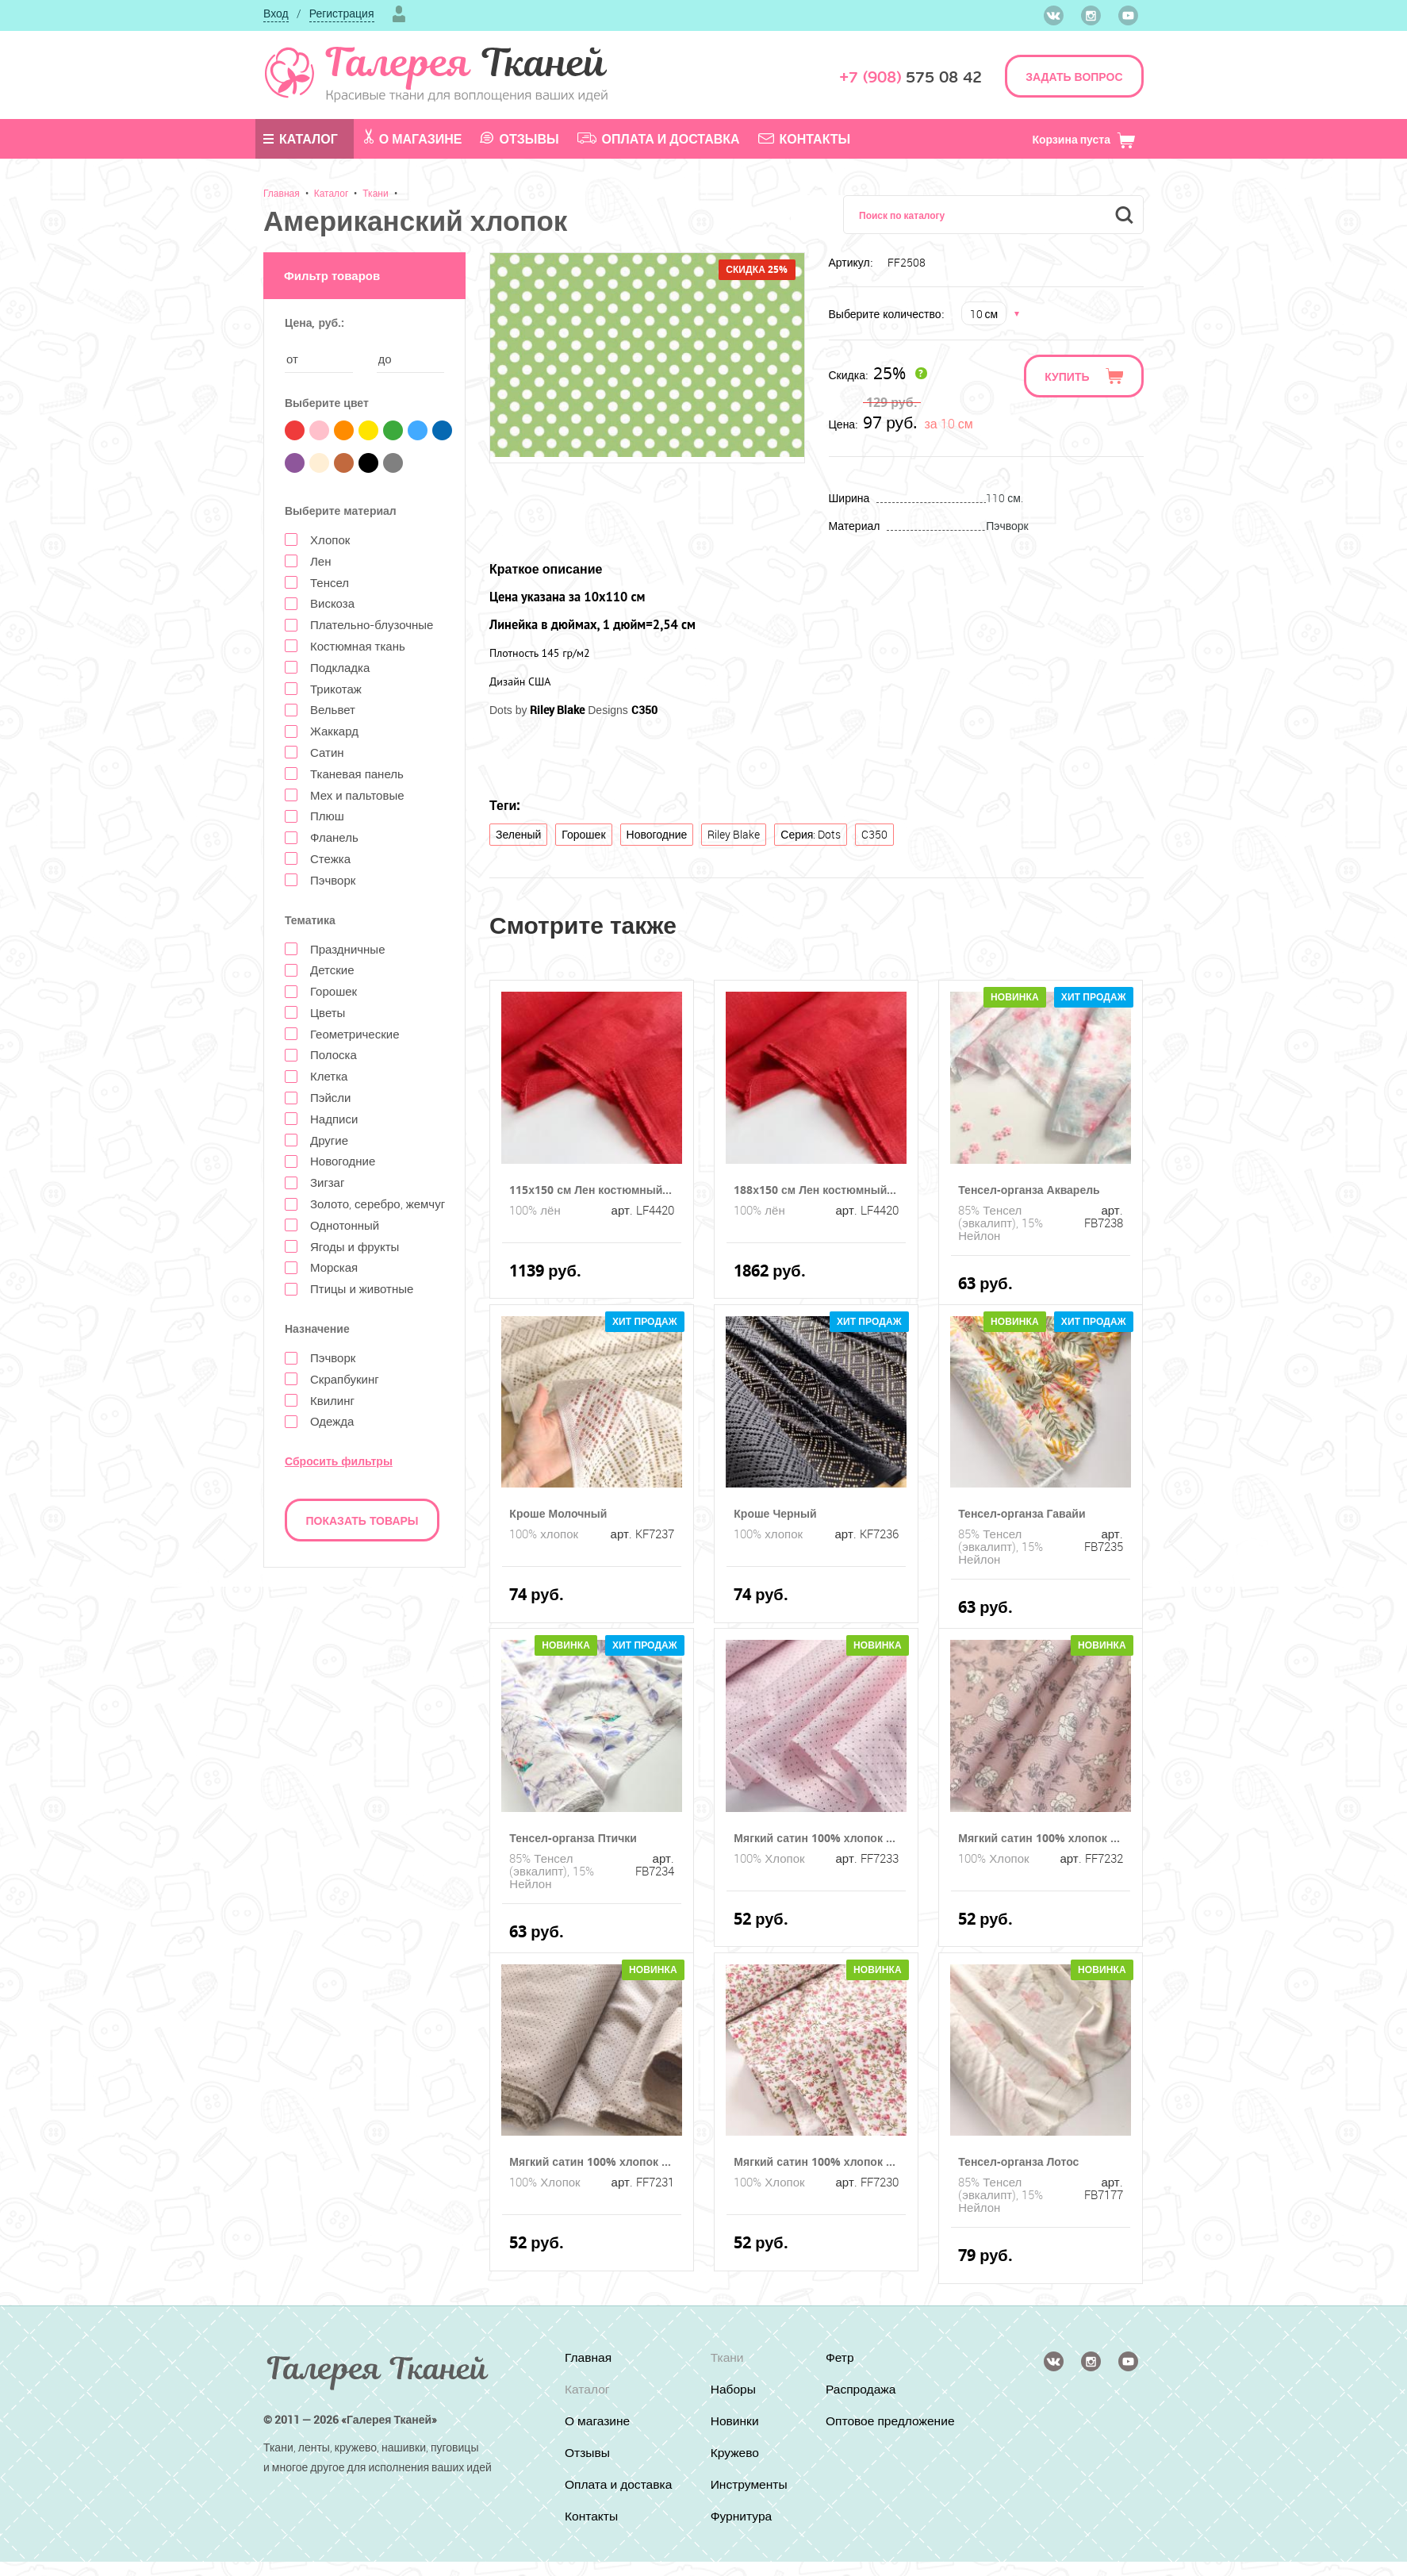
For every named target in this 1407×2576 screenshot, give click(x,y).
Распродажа (862, 2389)
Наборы (732, 2389)
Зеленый (518, 834)
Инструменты (748, 2484)
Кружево (734, 2453)
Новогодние (657, 834)
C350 (874, 834)
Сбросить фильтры (339, 1460)
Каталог (300, 139)
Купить (1067, 376)
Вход (276, 13)
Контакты (804, 139)
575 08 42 (910, 77)
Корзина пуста (1084, 139)
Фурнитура (741, 2516)
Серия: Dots (810, 834)
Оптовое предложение (866, 2428)
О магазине (413, 138)
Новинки (734, 2421)
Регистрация (341, 13)
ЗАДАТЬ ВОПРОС (1074, 76)
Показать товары (362, 1520)
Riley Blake (733, 834)
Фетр (841, 2358)
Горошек (583, 834)
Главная (281, 192)
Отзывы (519, 139)
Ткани (375, 192)
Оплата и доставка (658, 139)
